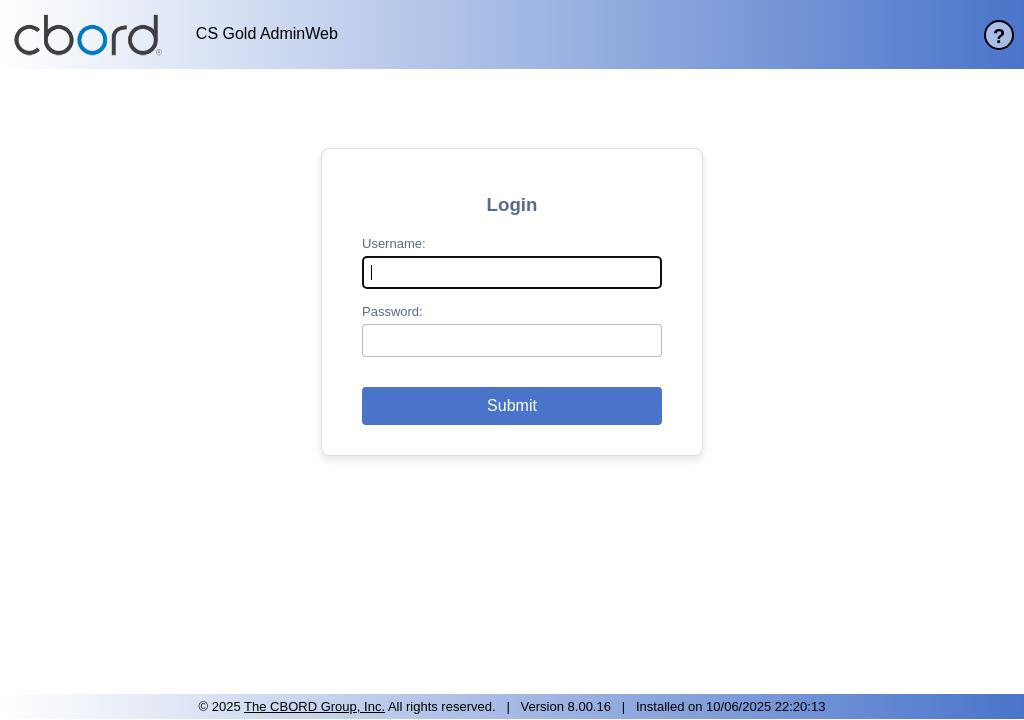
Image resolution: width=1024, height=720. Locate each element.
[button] (512, 406)
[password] (512, 340)
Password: (392, 311)
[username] (512, 272)
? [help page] (999, 36)
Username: (394, 243)
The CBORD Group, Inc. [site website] (314, 706)
